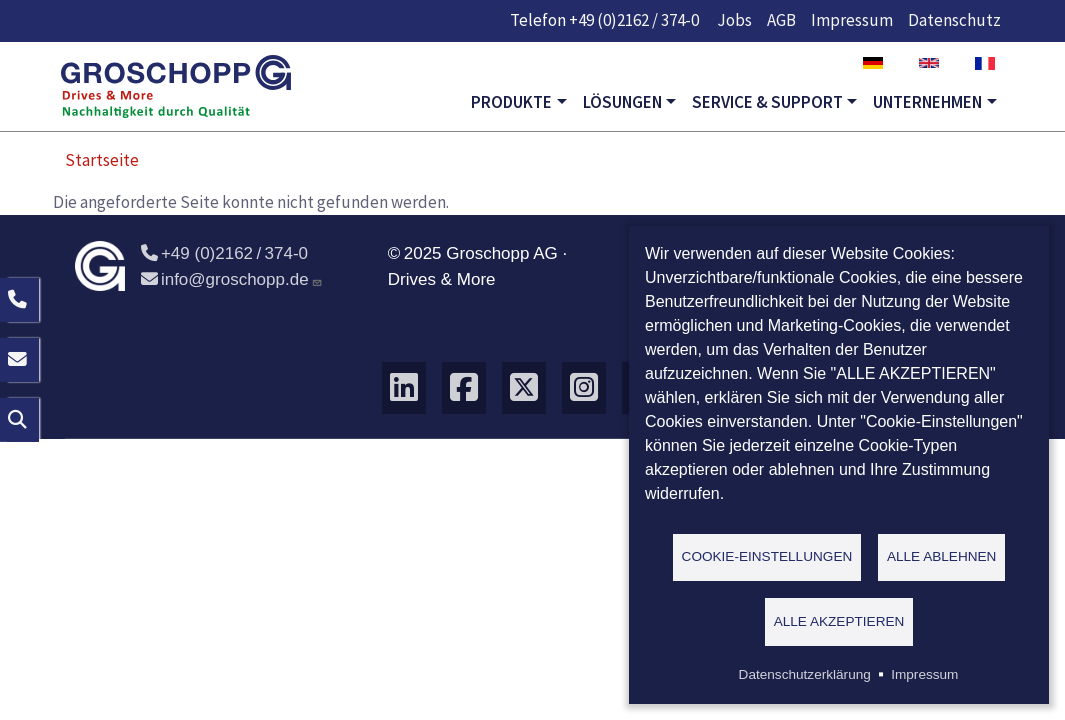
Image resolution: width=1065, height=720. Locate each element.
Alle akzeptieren (839, 620)
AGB (781, 20)
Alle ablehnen (942, 555)
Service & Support (767, 102)
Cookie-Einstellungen (767, 555)
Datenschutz (954, 20)
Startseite (102, 160)
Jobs (734, 20)
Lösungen (622, 102)
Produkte (511, 102)
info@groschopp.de (232, 279)
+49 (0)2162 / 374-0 (634, 20)
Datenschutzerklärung (805, 674)
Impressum (852, 20)
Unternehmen (927, 102)
